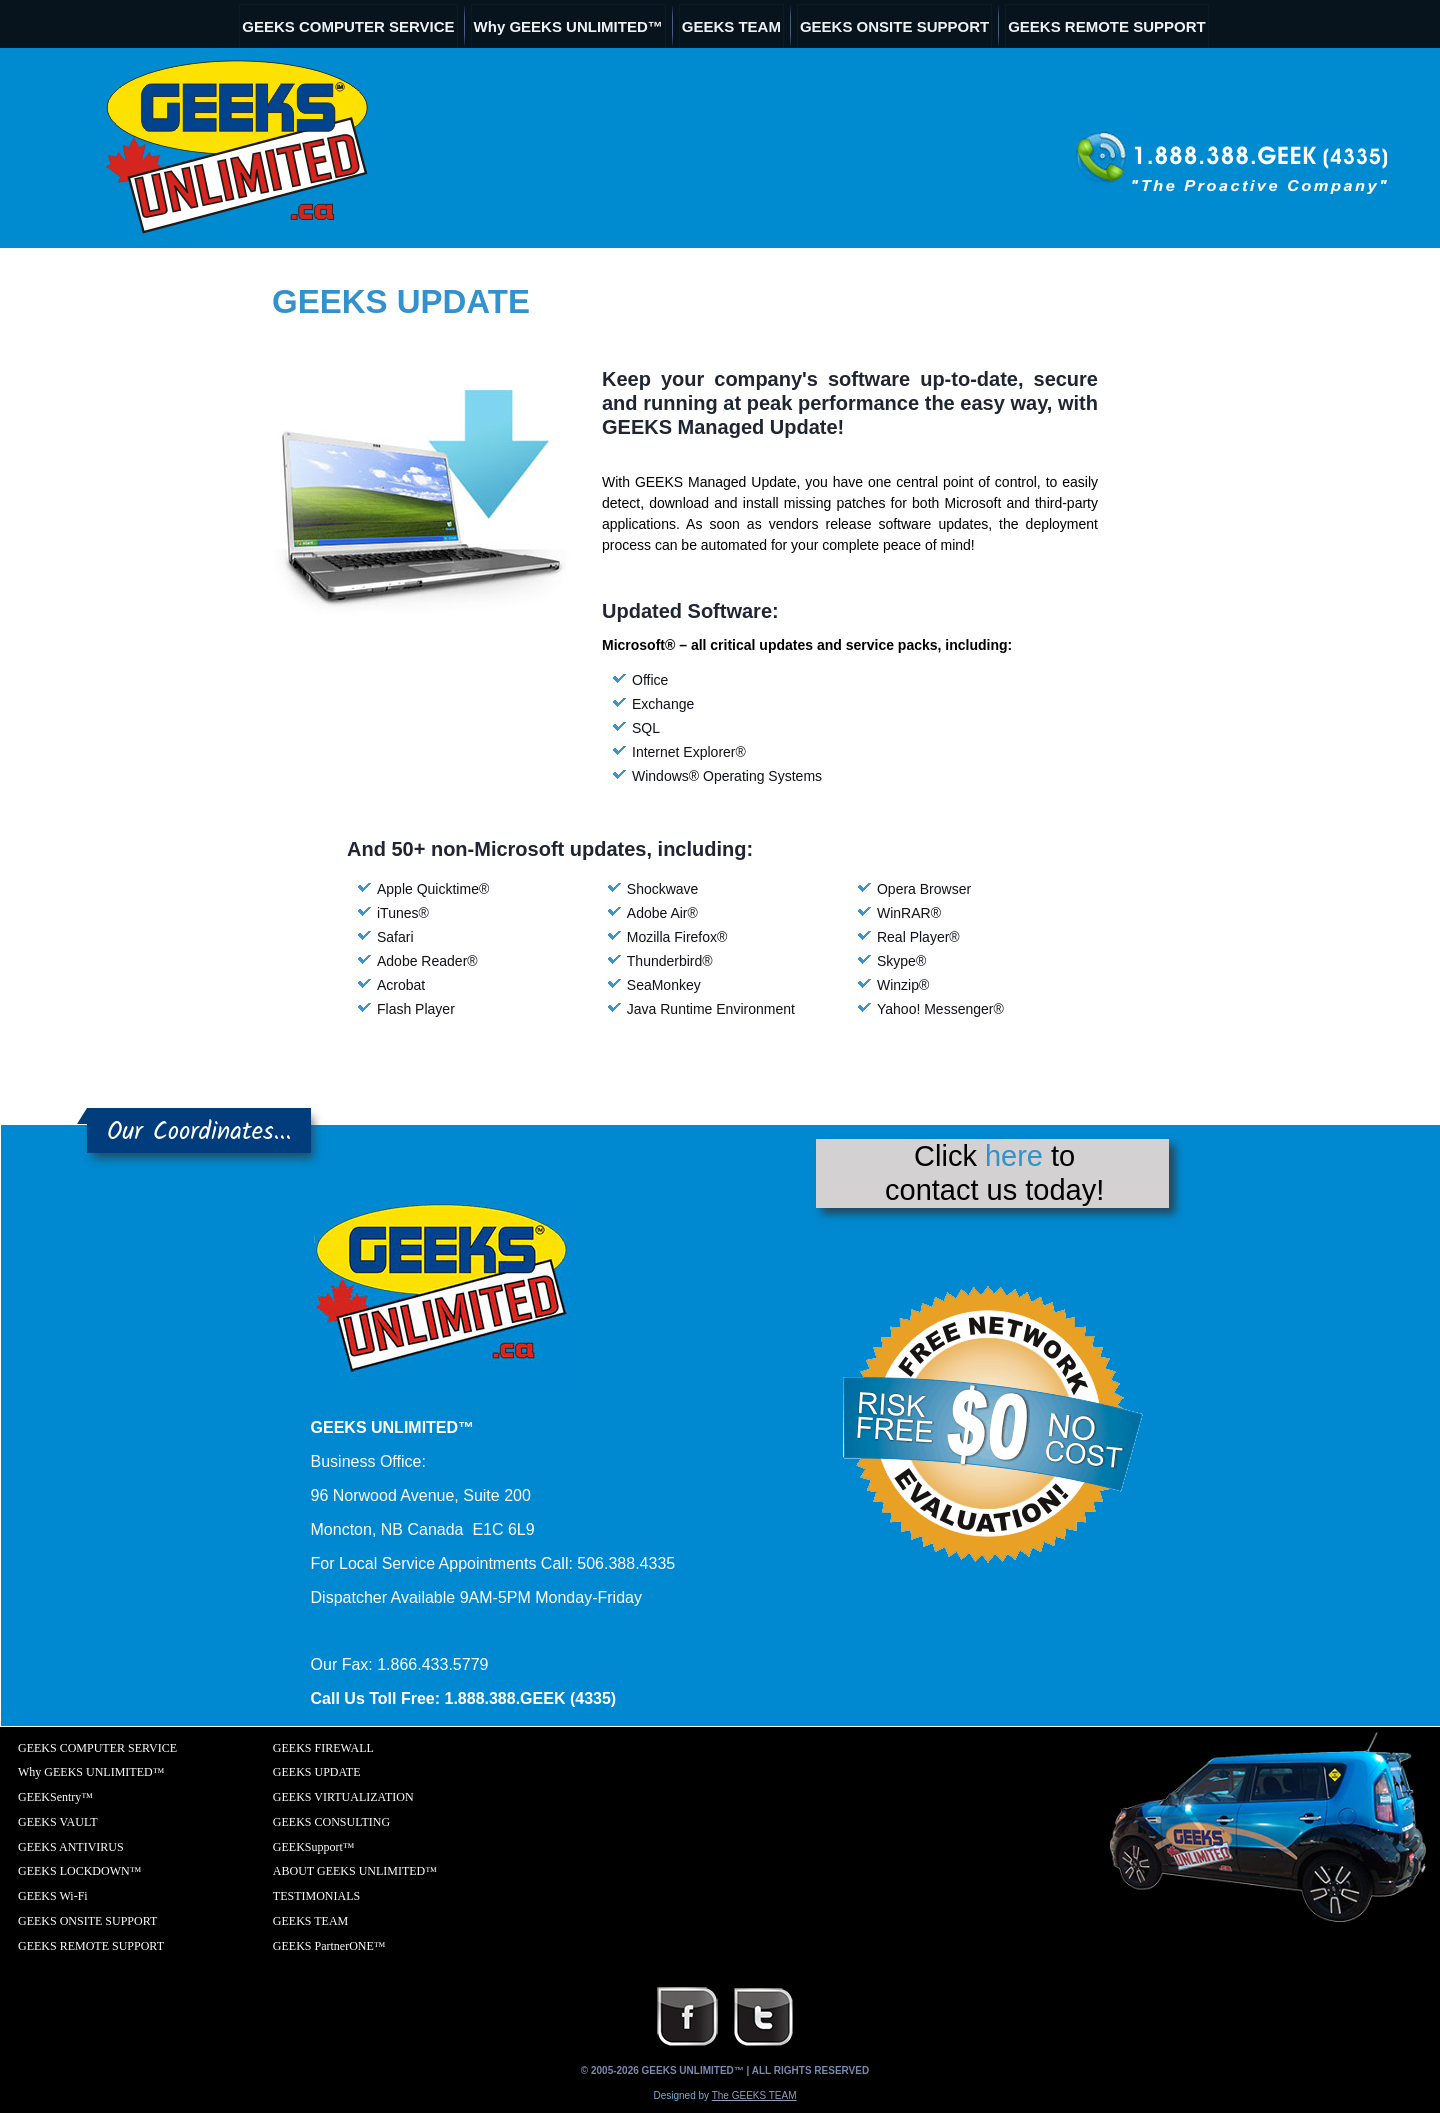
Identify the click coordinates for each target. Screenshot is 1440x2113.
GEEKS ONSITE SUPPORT (894, 26)
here (1014, 1156)
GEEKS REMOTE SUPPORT (1107, 26)
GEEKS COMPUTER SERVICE (348, 26)
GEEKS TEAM (731, 26)
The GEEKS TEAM (754, 2095)
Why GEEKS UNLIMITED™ (568, 26)
